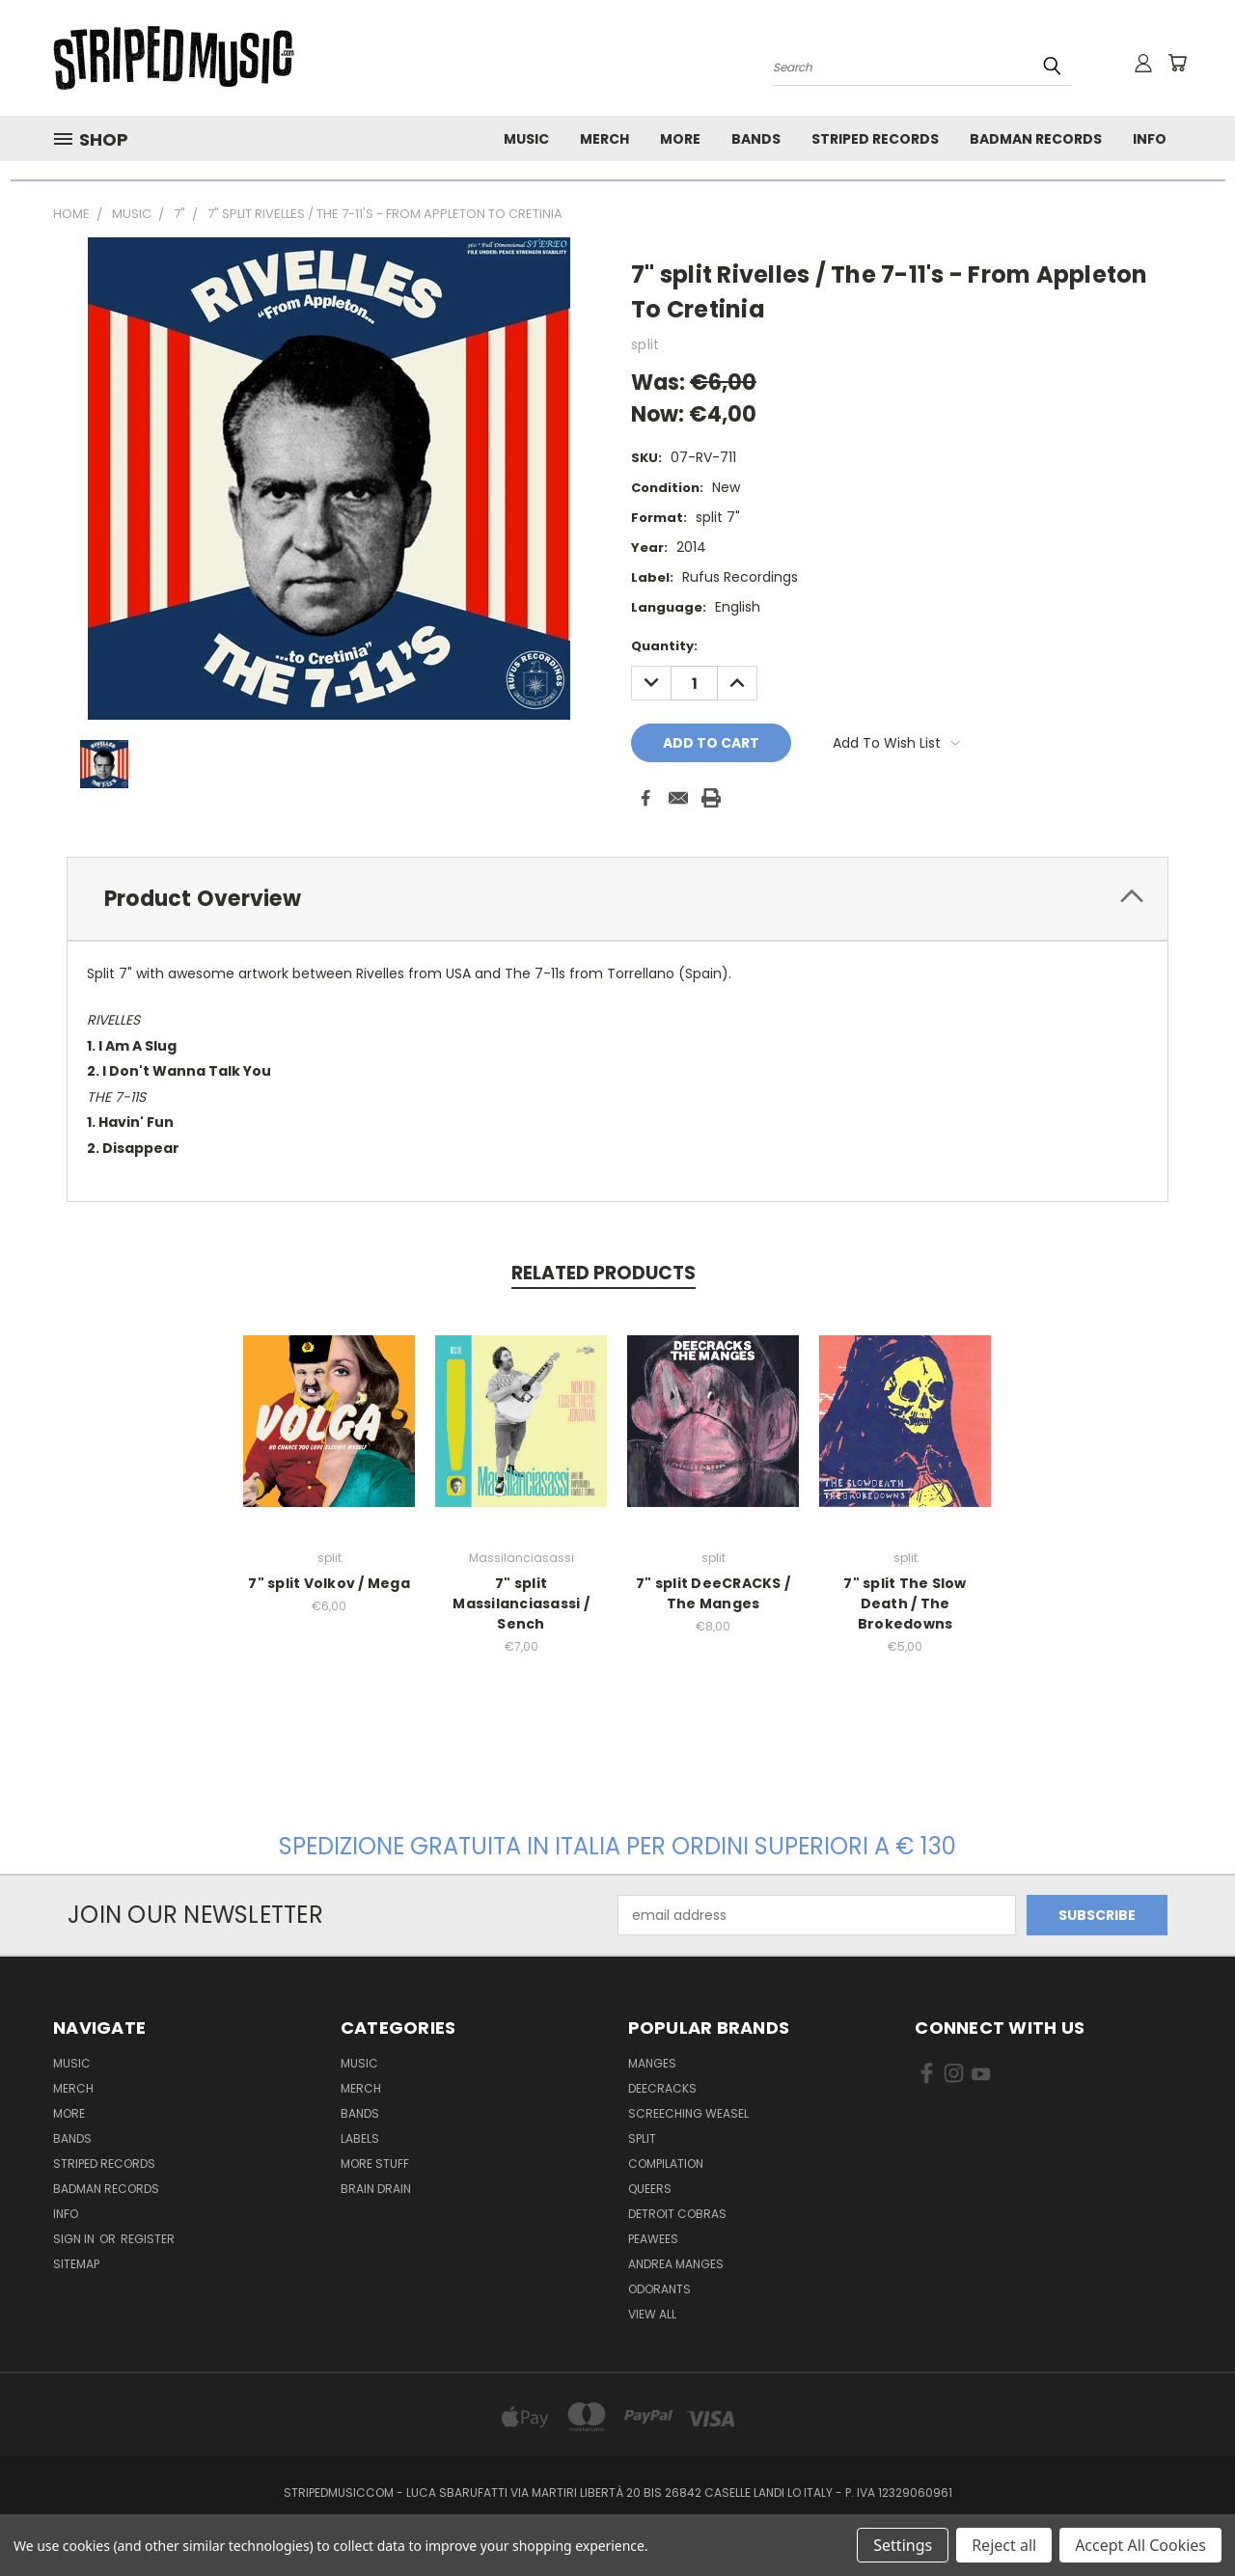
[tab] (617, 899)
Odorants (659, 2289)
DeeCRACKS (662, 2088)
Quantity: (664, 646)
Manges (652, 2063)
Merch (604, 139)
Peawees (653, 2239)
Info (1149, 139)
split (642, 2138)
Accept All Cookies (1140, 2545)
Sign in (75, 2239)
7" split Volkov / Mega (330, 1583)
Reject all (1004, 2545)
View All (652, 2314)
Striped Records (875, 139)
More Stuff (375, 2163)
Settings (902, 2545)
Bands (756, 139)
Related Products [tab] (603, 1273)
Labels (360, 2138)
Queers (650, 2188)
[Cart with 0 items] (1177, 62)
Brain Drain (376, 2188)
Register (148, 2239)
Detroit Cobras (677, 2214)
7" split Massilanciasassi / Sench (521, 1603)
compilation (665, 2163)
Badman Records (1036, 139)
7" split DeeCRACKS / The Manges (714, 1593)
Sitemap (76, 2264)
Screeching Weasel (688, 2113)
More (680, 139)
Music (526, 139)
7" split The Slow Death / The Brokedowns (905, 1603)
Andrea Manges (676, 2264)
